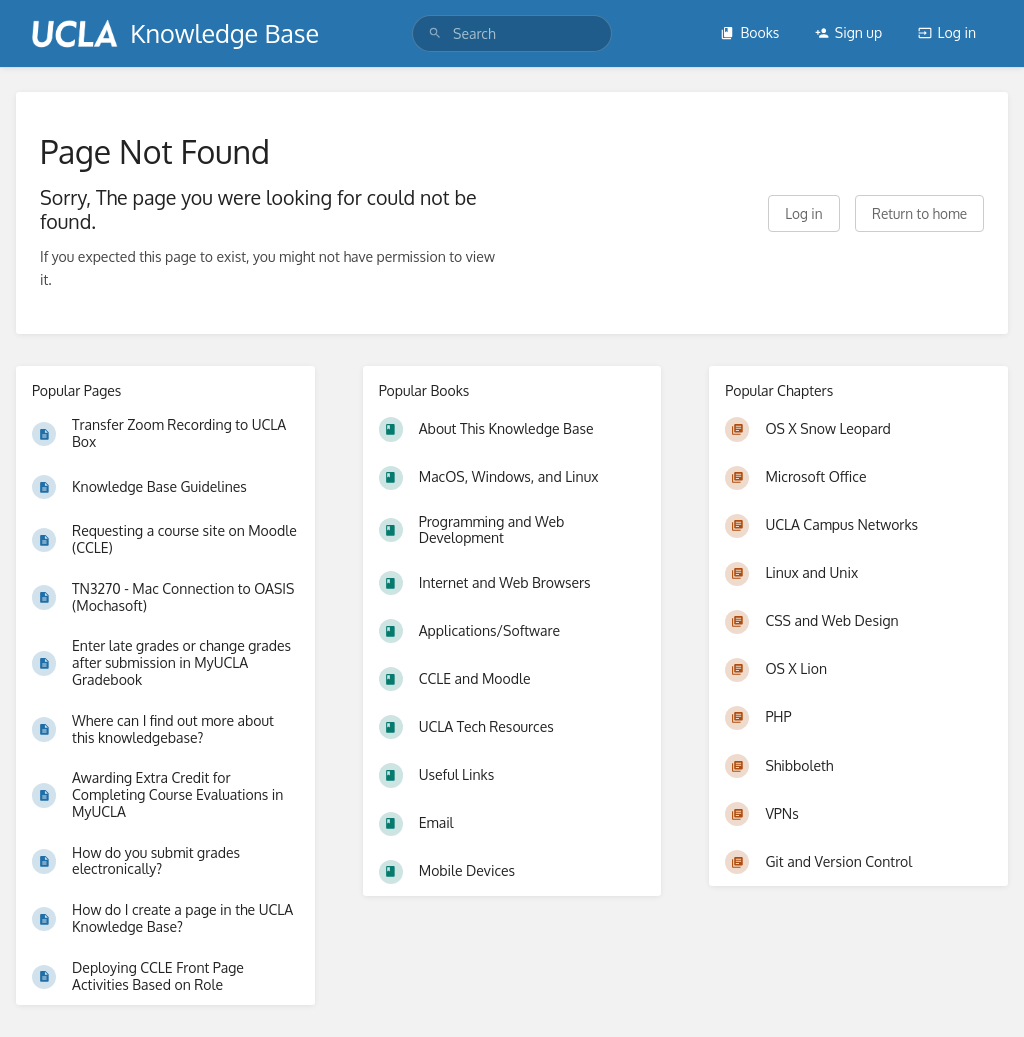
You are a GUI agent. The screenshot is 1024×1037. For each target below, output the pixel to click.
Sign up (848, 32)
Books (749, 32)
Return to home (919, 213)
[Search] (435, 33)
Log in (947, 32)
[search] (512, 33)
